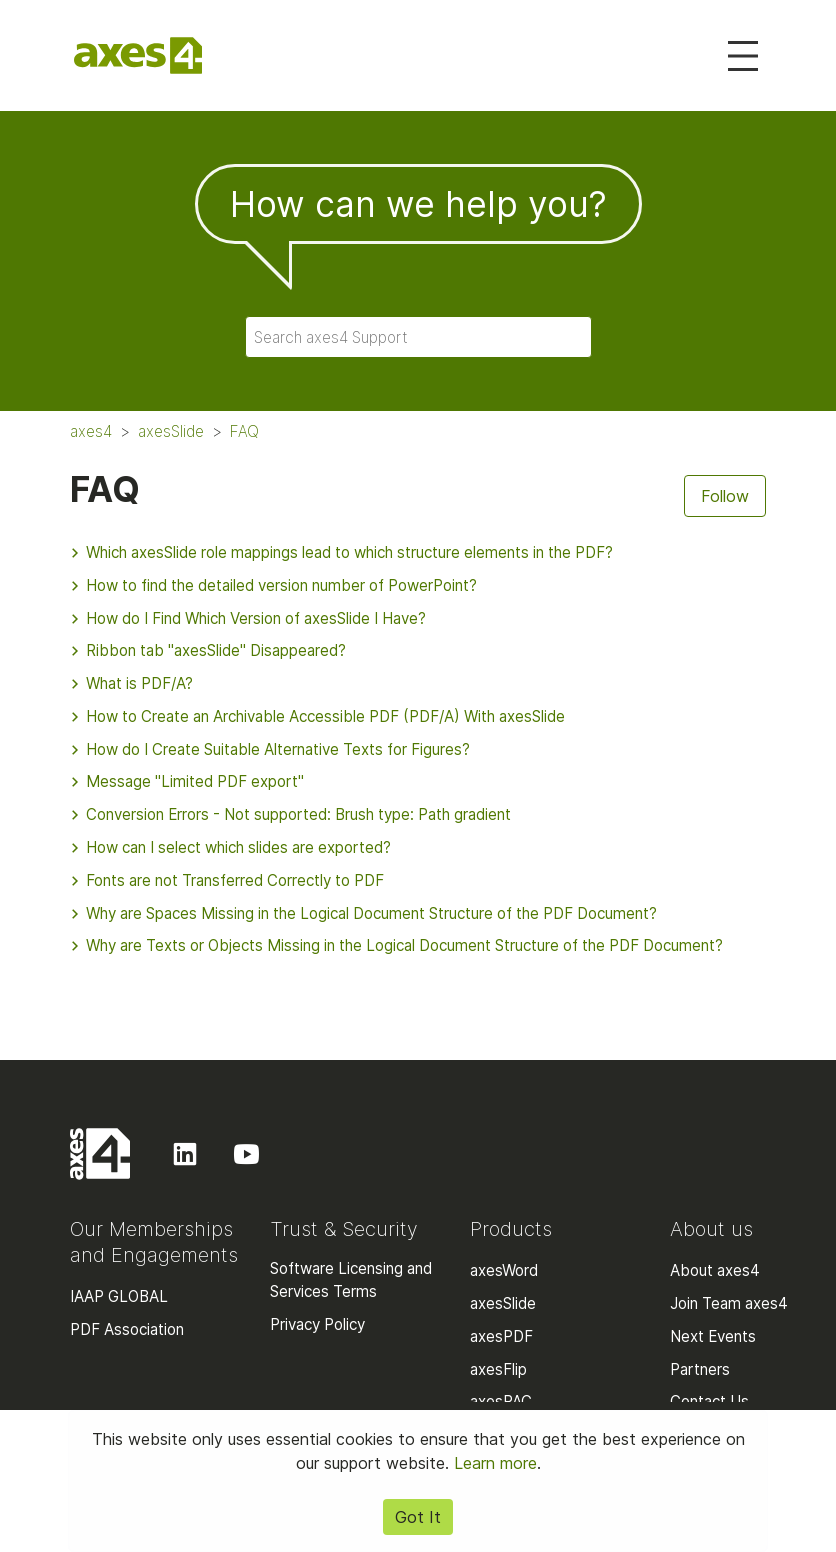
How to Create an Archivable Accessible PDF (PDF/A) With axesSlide (317, 716)
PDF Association (127, 1329)
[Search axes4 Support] (418, 337)
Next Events (713, 1336)
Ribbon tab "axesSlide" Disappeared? (208, 650)
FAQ (244, 431)
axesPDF (501, 1336)
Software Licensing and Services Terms (351, 1280)
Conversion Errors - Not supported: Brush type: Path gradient (290, 814)
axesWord (504, 1270)
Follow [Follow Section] (725, 496)
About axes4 (715, 1270)
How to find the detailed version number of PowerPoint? (273, 585)
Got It (418, 1517)
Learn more (495, 1463)
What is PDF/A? (131, 683)
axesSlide (171, 431)
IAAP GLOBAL (119, 1296)
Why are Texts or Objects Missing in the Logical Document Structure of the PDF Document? (396, 945)
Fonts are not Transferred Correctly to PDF (227, 880)
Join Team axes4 (729, 1303)
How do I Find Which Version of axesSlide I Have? (248, 618)
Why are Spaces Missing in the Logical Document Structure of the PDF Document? (363, 913)
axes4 (91, 431)
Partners (700, 1369)
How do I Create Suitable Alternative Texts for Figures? (270, 749)
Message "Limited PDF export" (187, 781)
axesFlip (498, 1369)
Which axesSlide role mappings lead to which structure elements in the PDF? (341, 552)
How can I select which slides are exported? (230, 847)
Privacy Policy (317, 1324)
